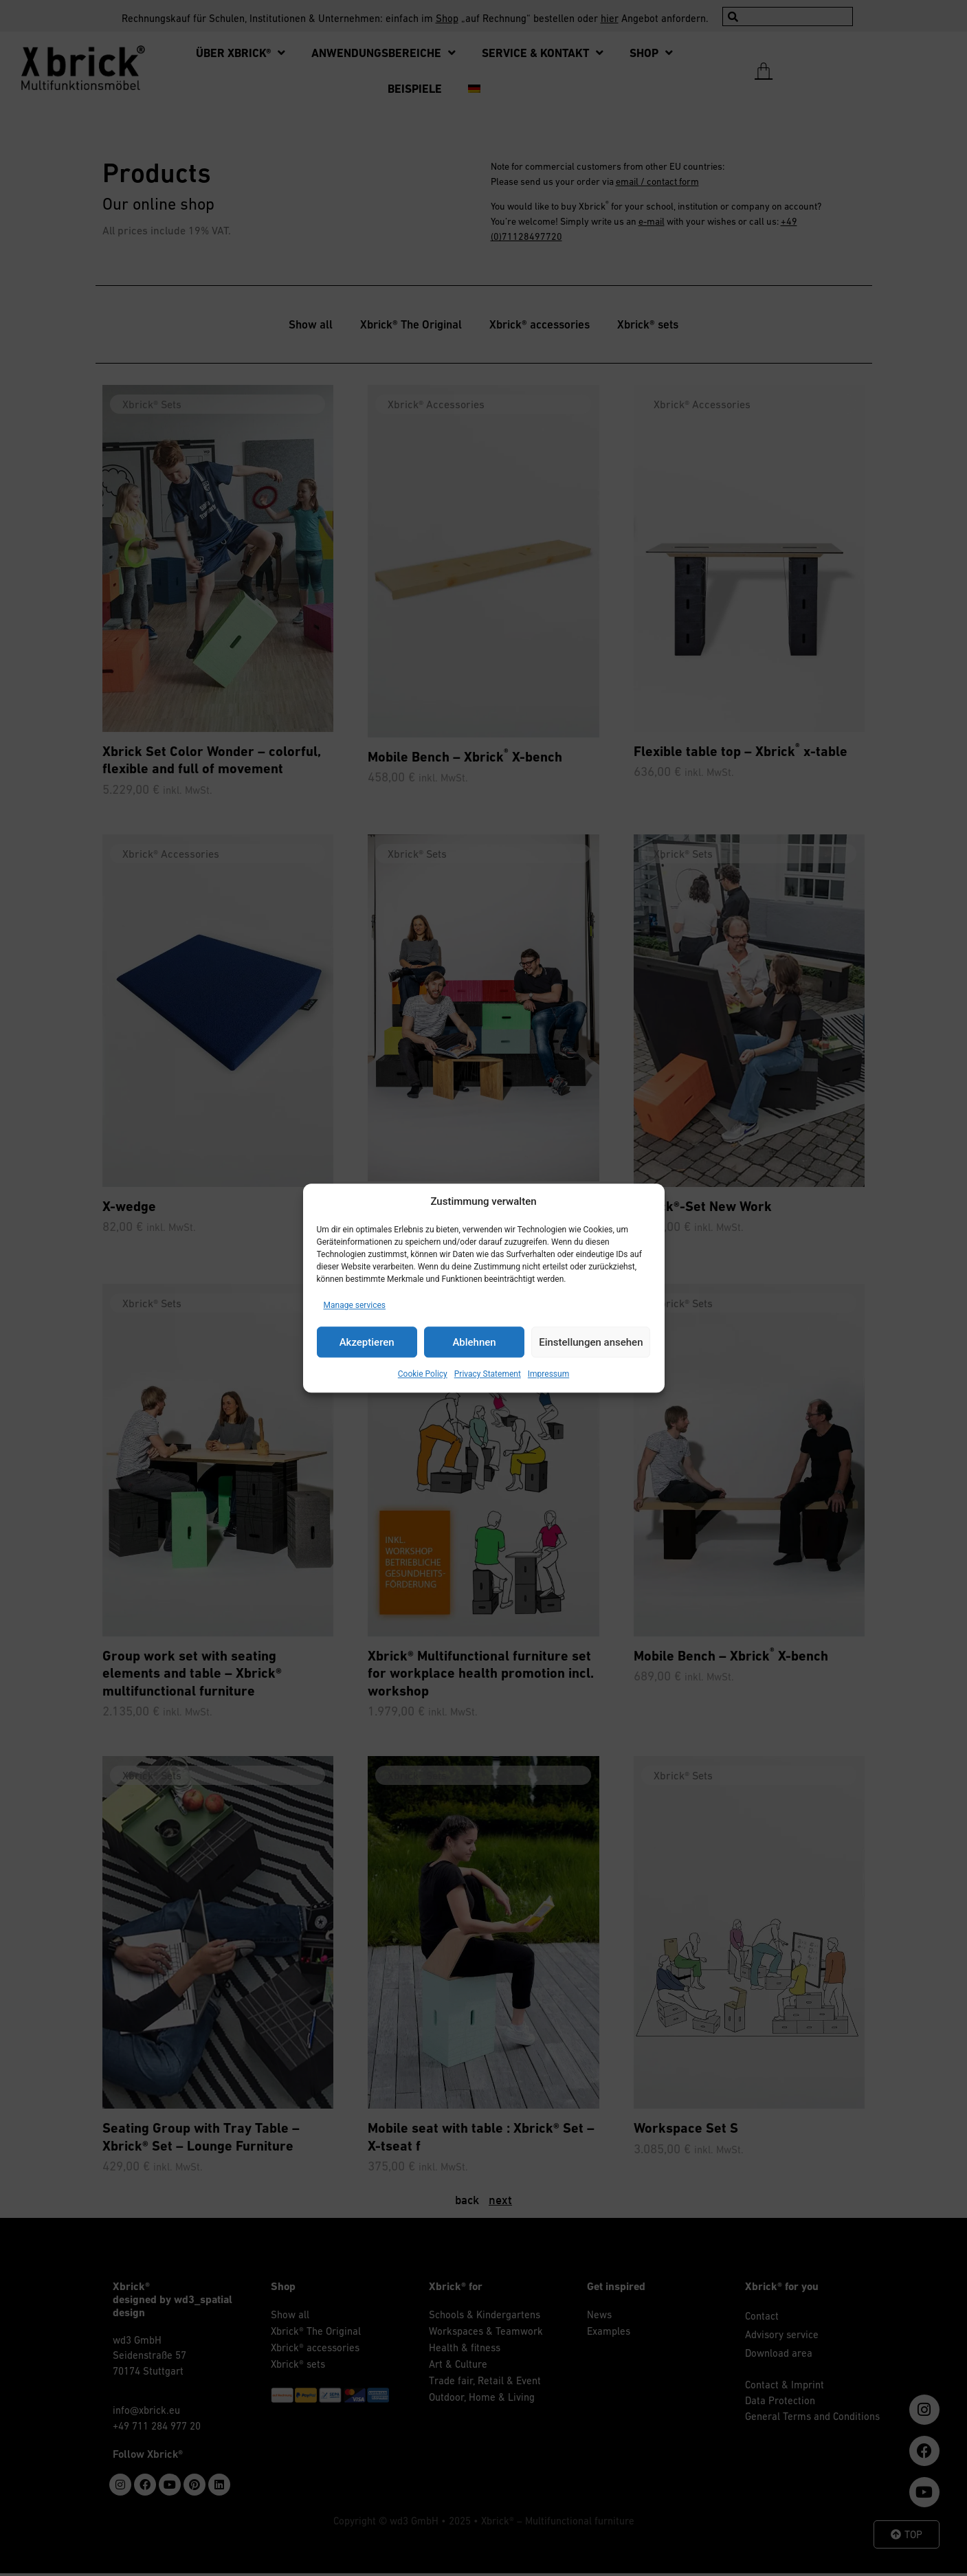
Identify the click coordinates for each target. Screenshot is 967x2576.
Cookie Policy (422, 1374)
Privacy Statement (487, 1374)
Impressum (548, 1374)
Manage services (355, 1305)
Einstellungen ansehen (591, 1342)
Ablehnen (474, 1342)
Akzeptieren (367, 1342)
